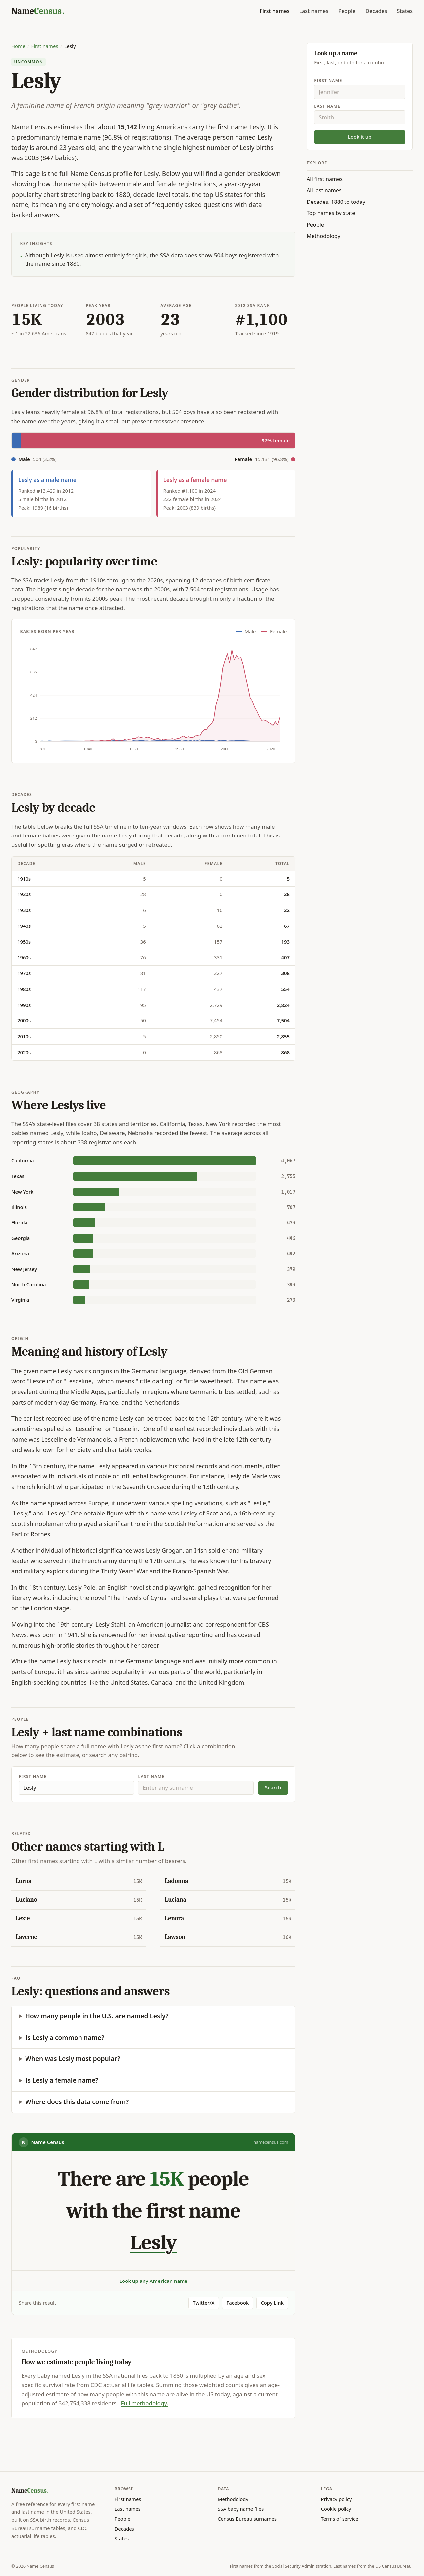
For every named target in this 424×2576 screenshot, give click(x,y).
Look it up (359, 136)
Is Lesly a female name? (62, 2080)
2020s (24, 1052)
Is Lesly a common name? (65, 2037)
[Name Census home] (37, 11)
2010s (24, 1036)
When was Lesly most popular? (73, 2059)
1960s (24, 957)
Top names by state (331, 213)
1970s (24, 973)
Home (18, 46)
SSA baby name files (241, 2509)
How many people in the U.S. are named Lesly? (97, 2016)
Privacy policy (336, 2499)
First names (275, 11)
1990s (24, 1005)
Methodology (323, 236)
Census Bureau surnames (247, 2518)
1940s (24, 926)
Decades (376, 11)
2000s (24, 1020)
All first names (325, 179)
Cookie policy (336, 2509)
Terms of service (339, 2518)
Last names (313, 11)
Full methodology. (144, 2403)
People (347, 11)
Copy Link (272, 2302)
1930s (24, 910)
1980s (24, 989)
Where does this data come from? (77, 2102)
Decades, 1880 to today (336, 201)
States (405, 11)
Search (273, 1787)
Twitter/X (203, 2302)
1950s (24, 941)
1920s (24, 894)
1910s (24, 878)
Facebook (237, 2302)
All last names (324, 190)
